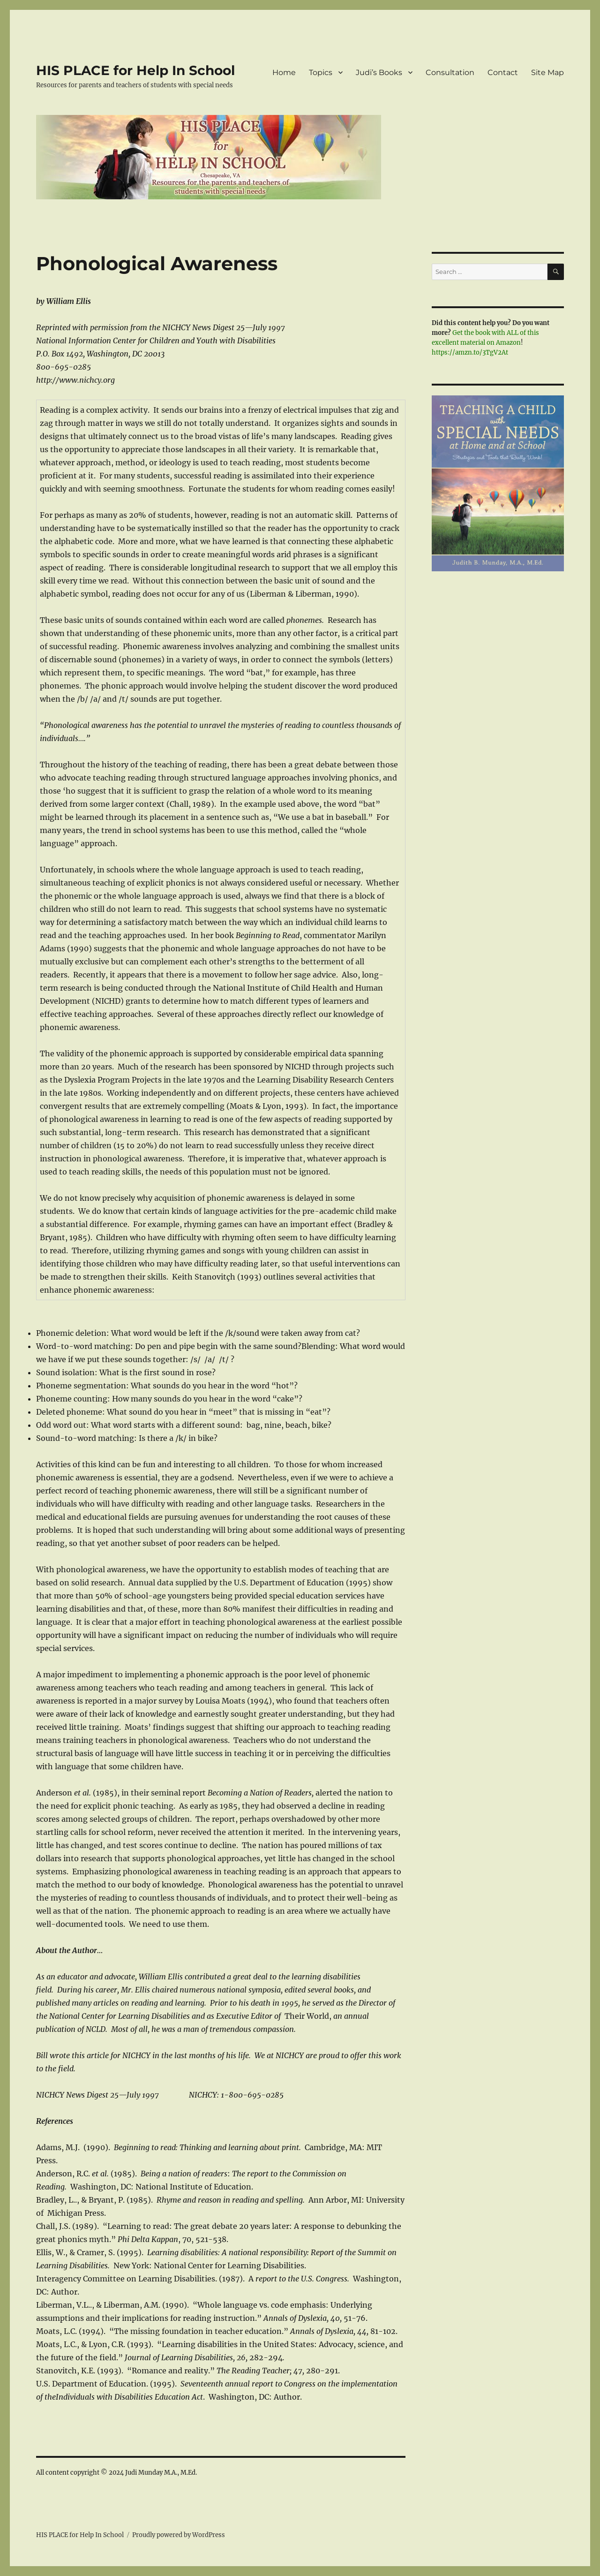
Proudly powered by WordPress (178, 2535)
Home (284, 72)
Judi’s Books (379, 72)
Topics (320, 72)
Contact (503, 72)
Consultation (450, 72)
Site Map (547, 72)
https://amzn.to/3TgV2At (470, 352)
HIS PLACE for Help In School (135, 70)
